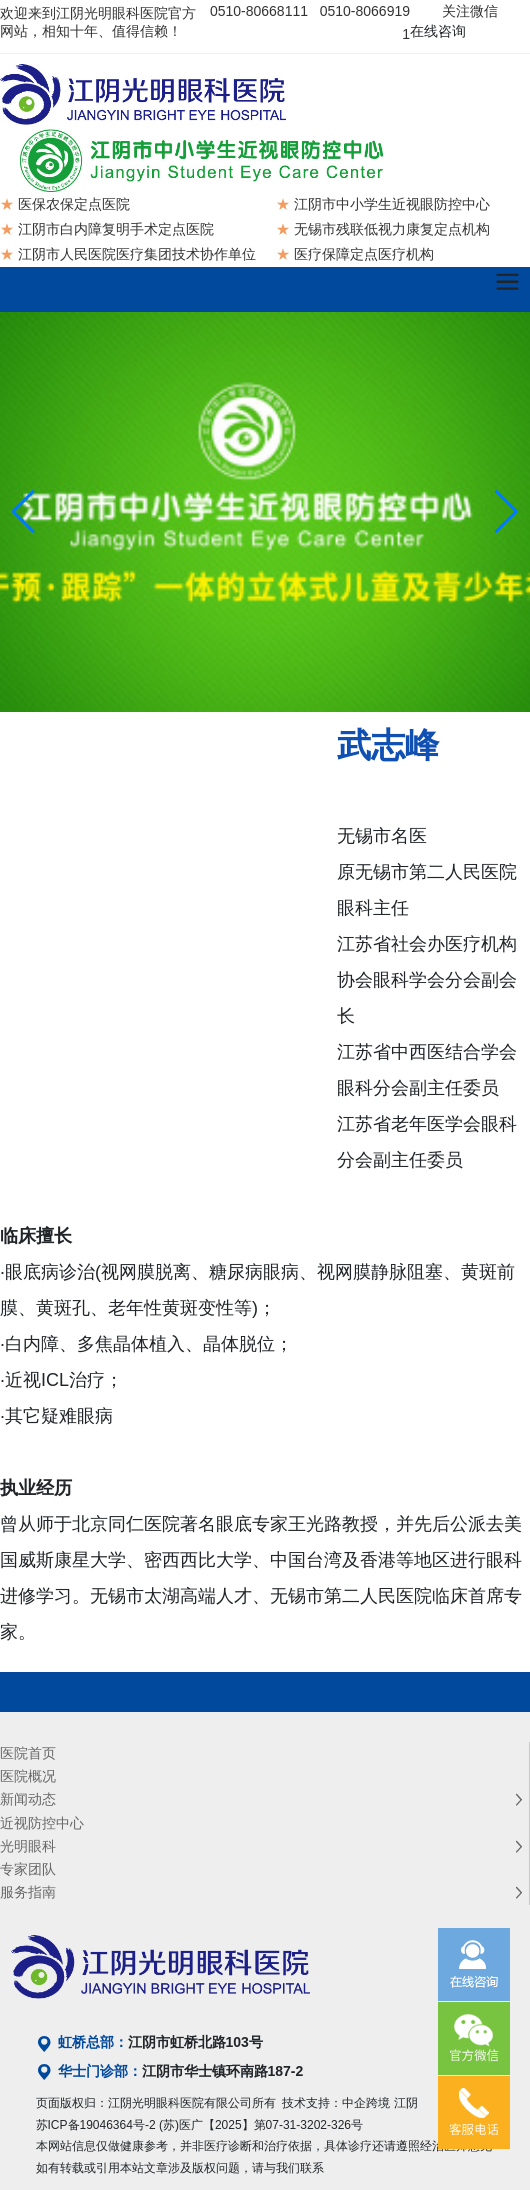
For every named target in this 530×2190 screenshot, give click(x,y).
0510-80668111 (259, 11)
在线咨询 (438, 31)
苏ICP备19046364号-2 (96, 2125)
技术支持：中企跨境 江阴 (349, 2103)
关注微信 (470, 11)
